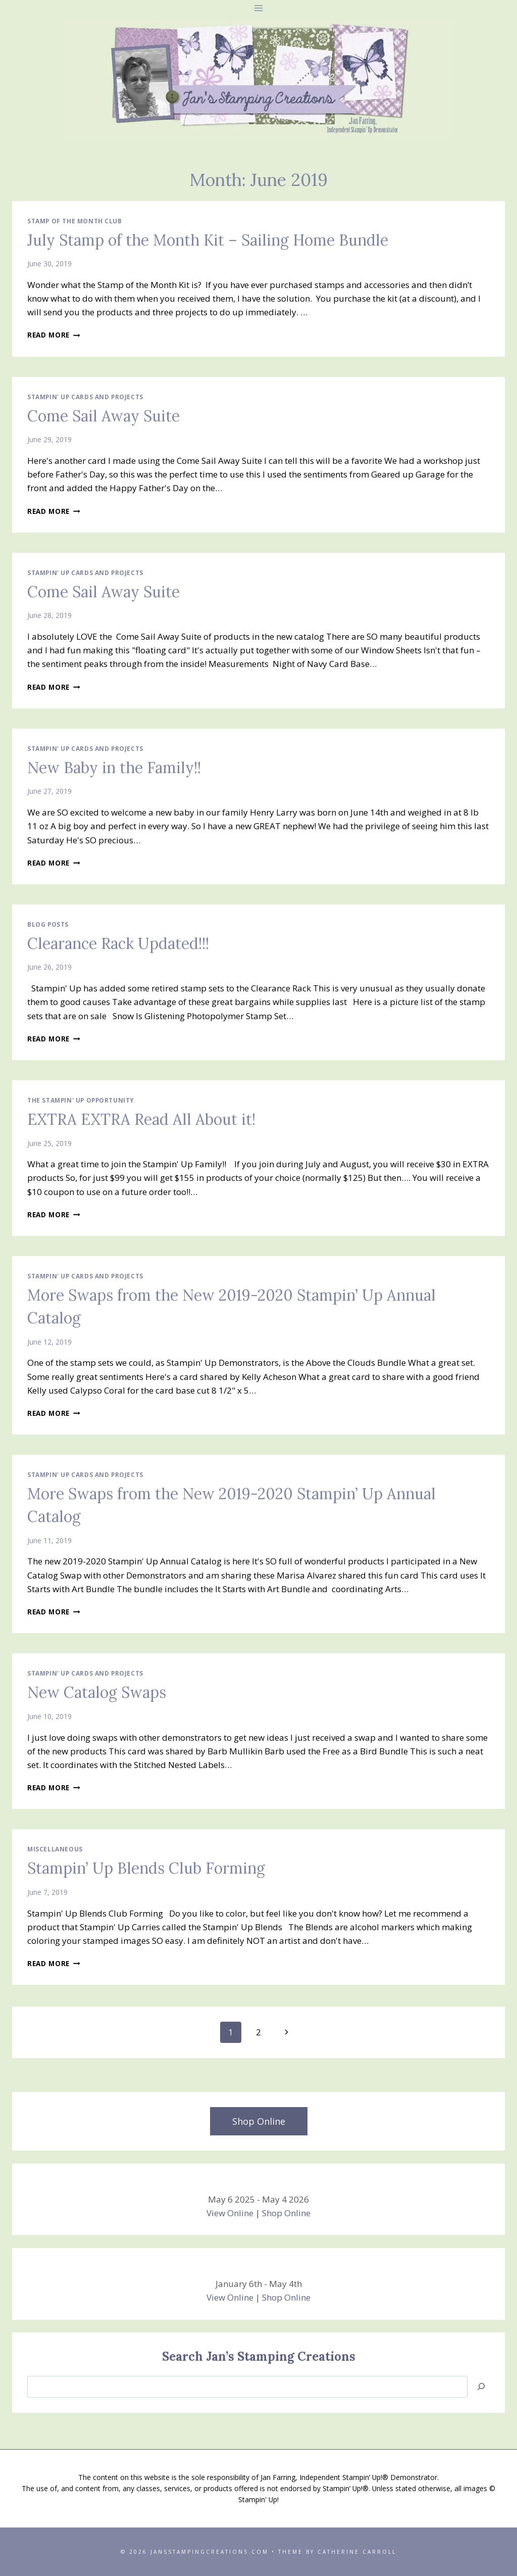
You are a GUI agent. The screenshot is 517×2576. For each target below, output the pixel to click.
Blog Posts (48, 924)
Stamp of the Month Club (74, 221)
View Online (229, 2213)
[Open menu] (258, 8)
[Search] (481, 2387)
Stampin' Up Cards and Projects (85, 397)
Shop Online (286, 2213)
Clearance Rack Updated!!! (118, 943)
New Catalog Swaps (96, 1692)
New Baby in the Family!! (114, 767)
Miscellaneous (55, 1849)
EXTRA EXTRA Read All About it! (141, 1119)
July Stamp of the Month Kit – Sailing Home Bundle (207, 240)
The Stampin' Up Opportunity (80, 1100)
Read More (53, 335)
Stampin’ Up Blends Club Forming (146, 1868)
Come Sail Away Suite (103, 415)
